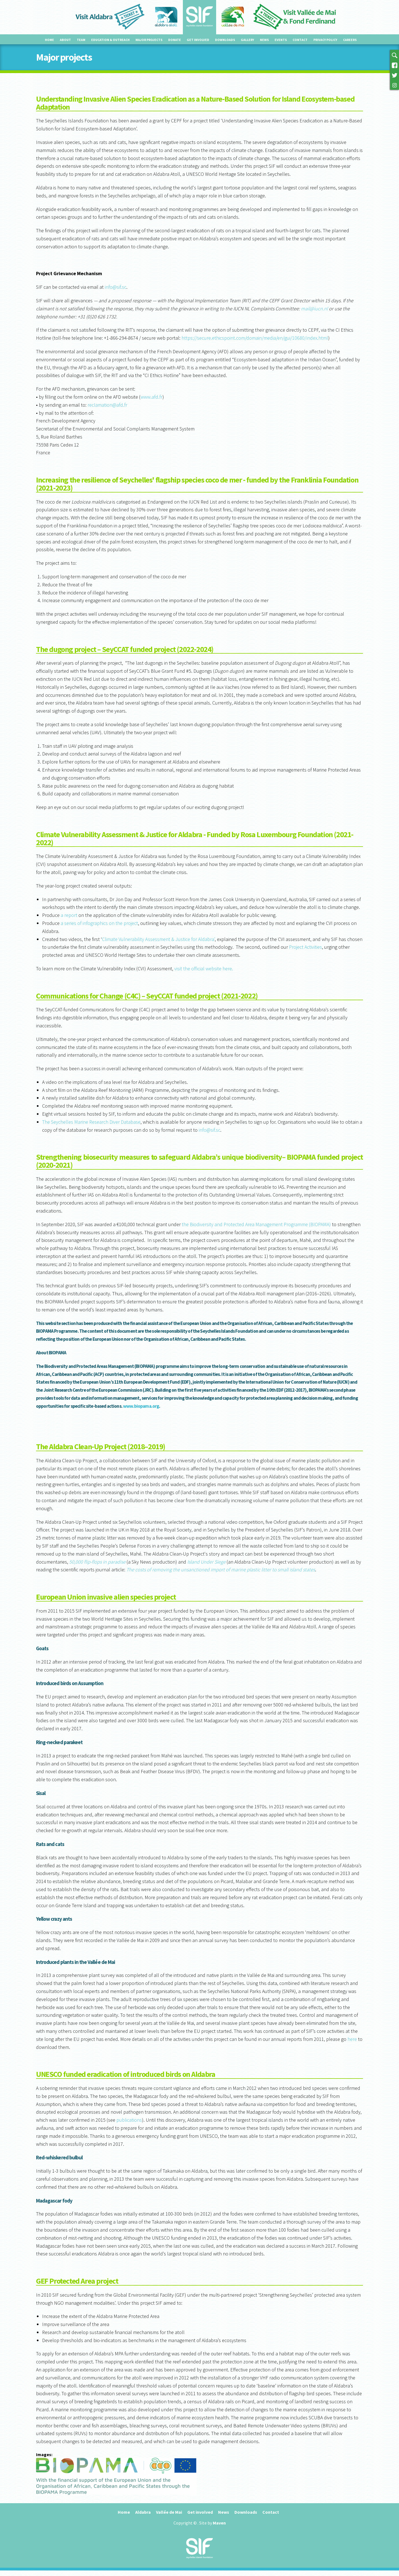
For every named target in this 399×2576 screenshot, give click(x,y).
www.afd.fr (151, 397)
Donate (174, 40)
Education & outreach (110, 40)
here (352, 2039)
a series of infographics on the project (99, 923)
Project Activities (305, 947)
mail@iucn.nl (314, 308)
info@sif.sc (115, 287)
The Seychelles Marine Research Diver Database (91, 1122)
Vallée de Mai (169, 2512)
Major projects (148, 40)
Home (49, 40)
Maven (219, 2523)
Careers (350, 40)
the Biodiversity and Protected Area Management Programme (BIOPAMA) (256, 1224)
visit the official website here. (203, 968)
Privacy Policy (325, 40)
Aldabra (143, 2512)
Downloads (225, 40)
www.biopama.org (141, 1406)
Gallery (247, 40)
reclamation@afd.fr (107, 405)
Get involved (198, 40)
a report (69, 915)
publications (129, 2120)
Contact (300, 40)
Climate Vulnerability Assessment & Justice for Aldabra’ (158, 939)
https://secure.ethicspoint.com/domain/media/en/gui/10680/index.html (254, 338)
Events (281, 40)
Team (81, 40)
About (65, 40)
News (264, 40)
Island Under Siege (206, 1562)
